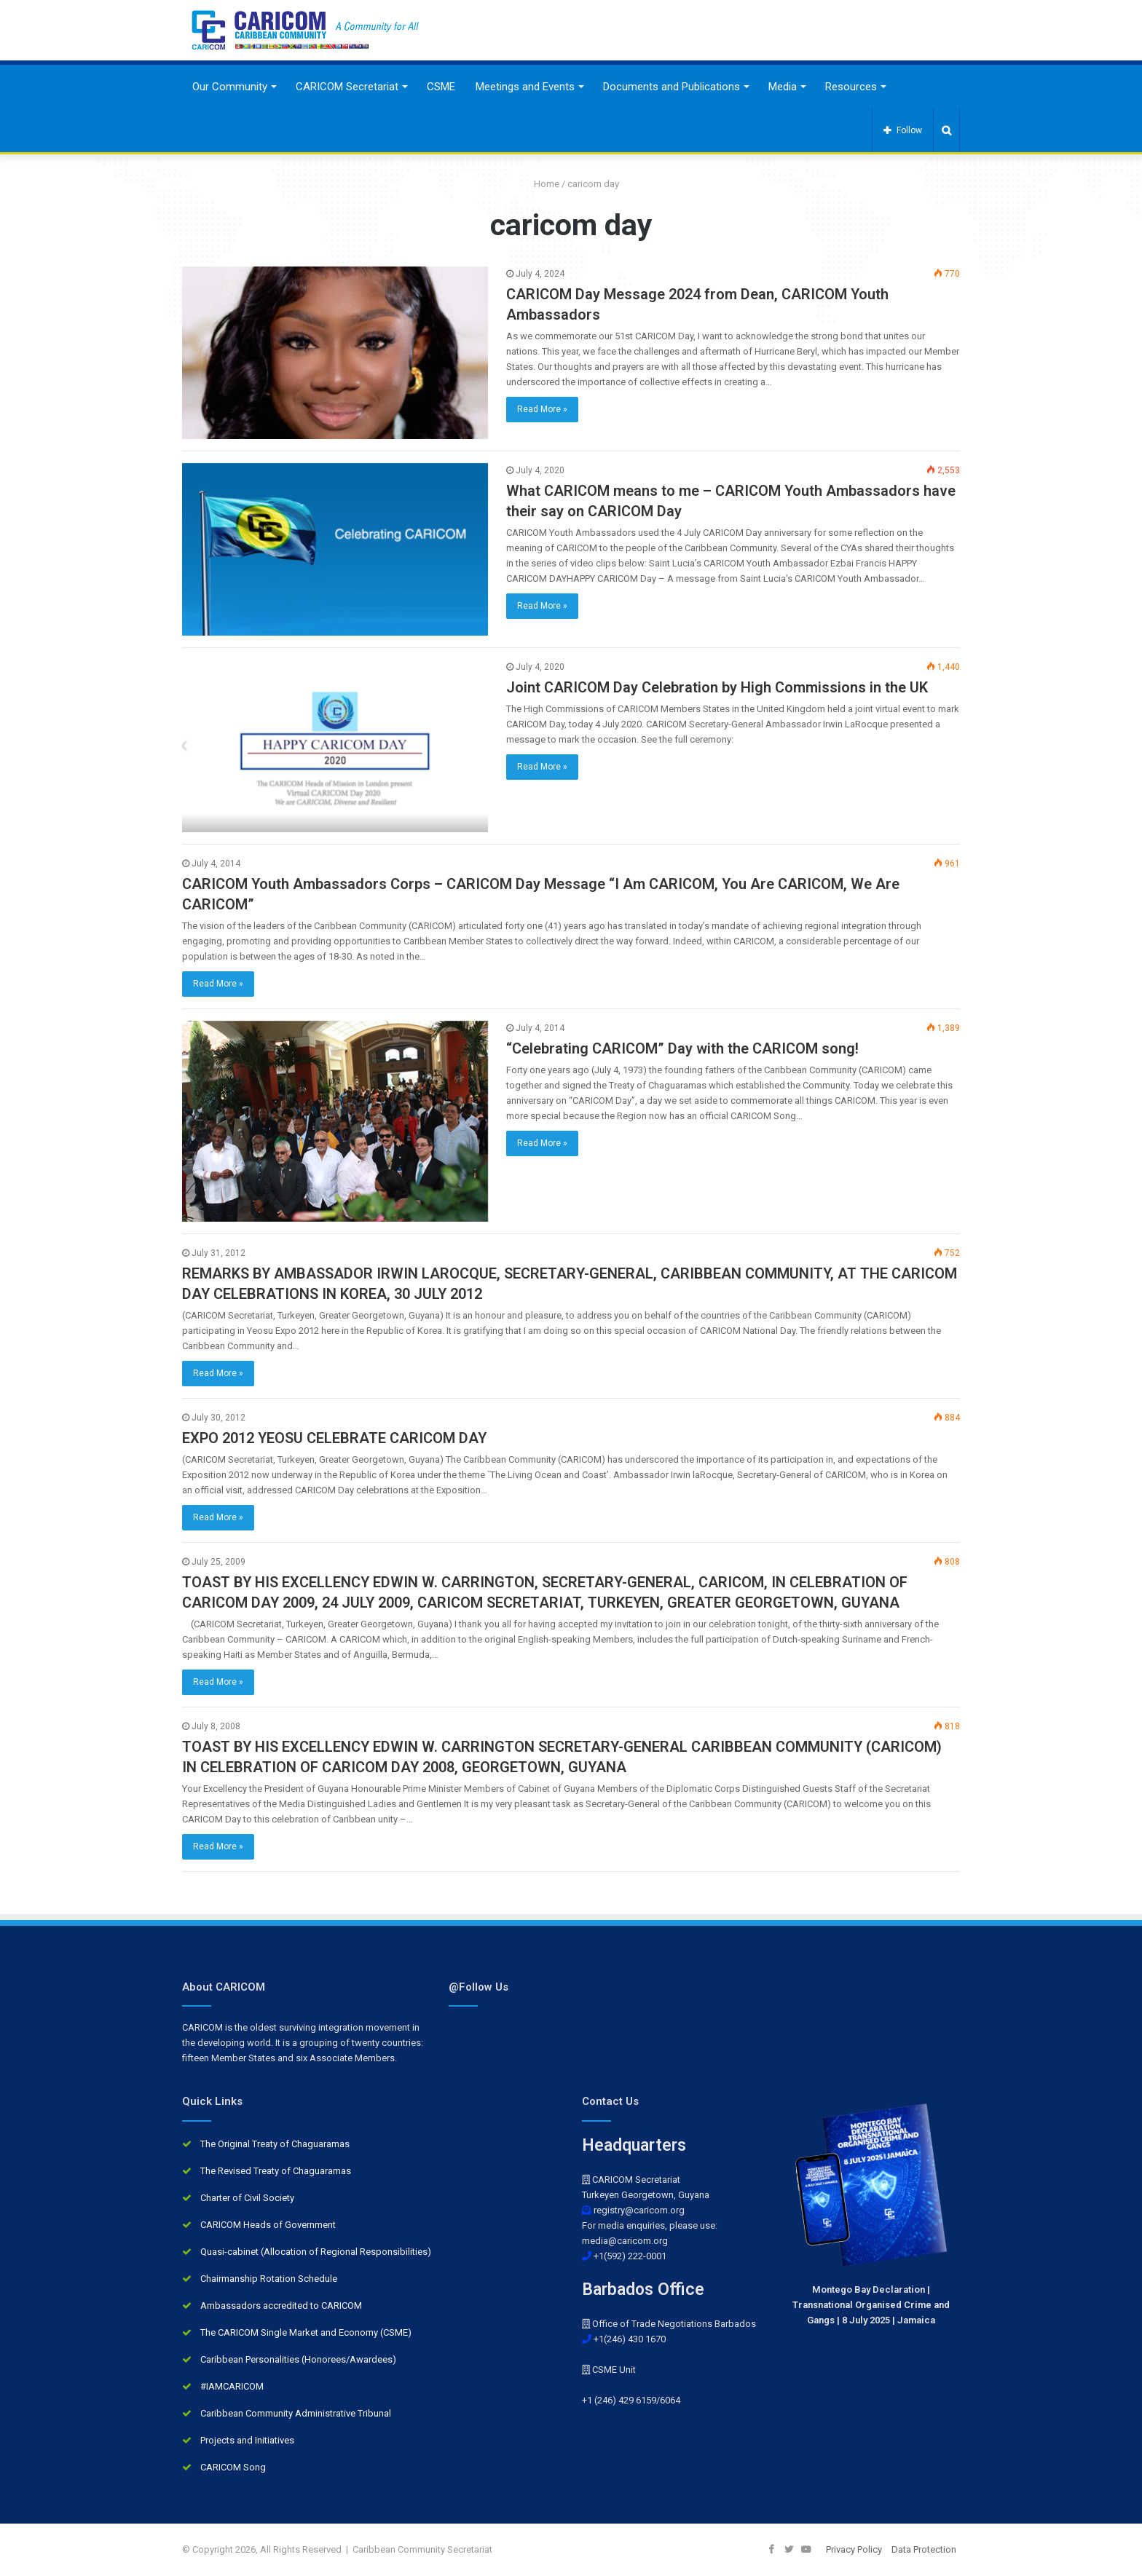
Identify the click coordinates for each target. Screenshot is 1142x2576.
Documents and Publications (671, 86)
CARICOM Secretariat (347, 86)
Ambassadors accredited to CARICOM (281, 2305)
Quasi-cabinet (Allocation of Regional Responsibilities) (315, 2251)
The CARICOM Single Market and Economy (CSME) (305, 2332)
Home (541, 183)
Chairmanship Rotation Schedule (268, 2278)
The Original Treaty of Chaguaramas (275, 2143)
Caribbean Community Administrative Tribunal (295, 2413)
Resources (851, 86)
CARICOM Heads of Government (268, 2224)
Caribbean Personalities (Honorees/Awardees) (298, 2359)
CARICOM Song (233, 2467)
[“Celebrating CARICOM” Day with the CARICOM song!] (335, 1121)
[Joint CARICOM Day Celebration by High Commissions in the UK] (335, 746)
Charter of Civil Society (247, 2197)
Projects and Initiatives (247, 2440)
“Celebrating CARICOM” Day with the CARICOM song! (682, 1048)
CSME (441, 86)
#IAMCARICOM (232, 2386)
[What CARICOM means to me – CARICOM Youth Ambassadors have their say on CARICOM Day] (335, 549)
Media (782, 86)
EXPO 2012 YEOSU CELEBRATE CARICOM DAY (334, 1438)
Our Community (229, 86)
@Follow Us (478, 1987)
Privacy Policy (854, 2549)
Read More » (542, 409)
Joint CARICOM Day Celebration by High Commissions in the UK (717, 687)
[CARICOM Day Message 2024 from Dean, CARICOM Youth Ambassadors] (335, 352)
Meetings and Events (525, 86)
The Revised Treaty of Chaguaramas (275, 2170)
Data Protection (923, 2549)
